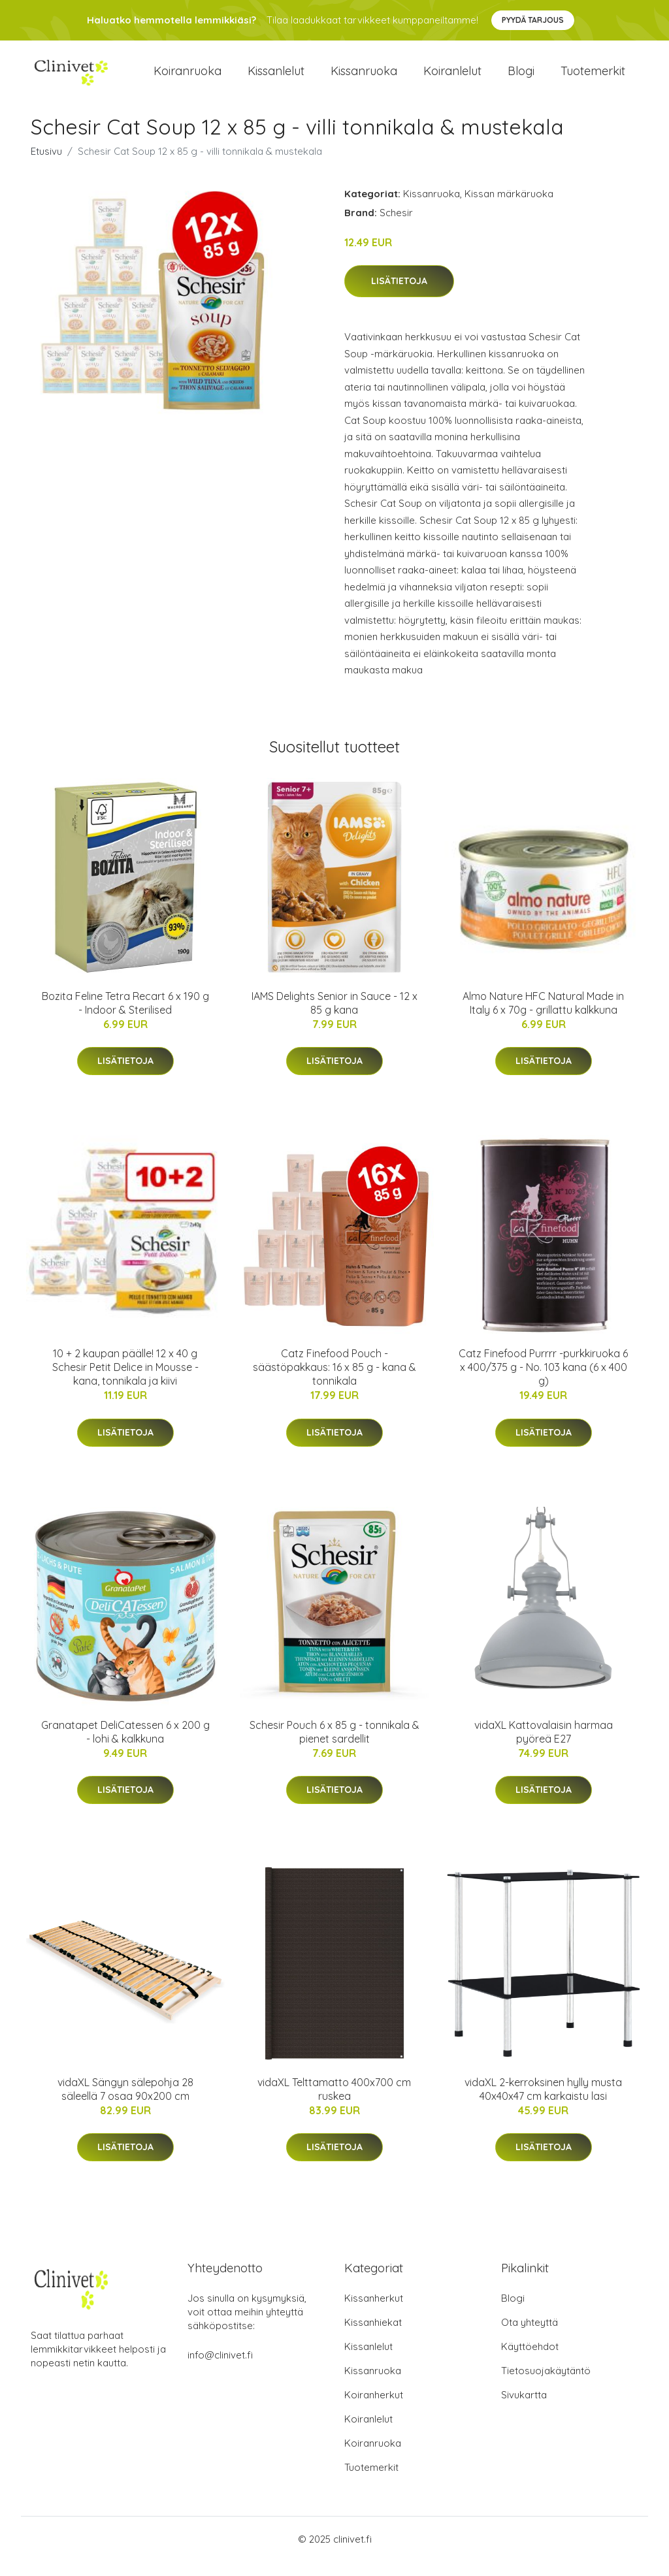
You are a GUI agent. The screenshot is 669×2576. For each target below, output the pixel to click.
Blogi (521, 78)
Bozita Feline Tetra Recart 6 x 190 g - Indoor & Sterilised (125, 1017)
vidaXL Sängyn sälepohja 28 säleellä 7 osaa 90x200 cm (125, 2103)
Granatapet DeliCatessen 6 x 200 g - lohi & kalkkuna (125, 1746)
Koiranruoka (187, 78)
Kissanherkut (373, 2312)
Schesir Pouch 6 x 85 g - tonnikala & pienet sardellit (334, 1746)
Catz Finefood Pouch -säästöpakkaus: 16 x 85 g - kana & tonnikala (334, 1381)
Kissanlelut (276, 78)
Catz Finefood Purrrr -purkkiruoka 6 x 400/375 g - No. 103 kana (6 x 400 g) (543, 1381)
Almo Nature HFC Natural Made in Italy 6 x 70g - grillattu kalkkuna (543, 1017)
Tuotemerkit (593, 78)
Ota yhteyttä (529, 2336)
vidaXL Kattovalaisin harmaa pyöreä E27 (543, 1746)
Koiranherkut (373, 2409)
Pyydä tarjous (533, 20)
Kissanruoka (364, 78)
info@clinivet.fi (220, 2369)
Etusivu (46, 165)
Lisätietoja (399, 296)
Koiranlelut (452, 78)
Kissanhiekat (373, 2336)
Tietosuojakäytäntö (546, 2385)
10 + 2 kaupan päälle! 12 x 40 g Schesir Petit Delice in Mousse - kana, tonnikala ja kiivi (125, 1381)
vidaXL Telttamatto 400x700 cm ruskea (334, 2103)
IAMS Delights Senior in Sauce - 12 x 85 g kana (334, 1017)
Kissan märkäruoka (509, 208)
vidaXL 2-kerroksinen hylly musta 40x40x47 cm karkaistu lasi (543, 2103)
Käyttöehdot (530, 2361)
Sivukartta (524, 2409)
